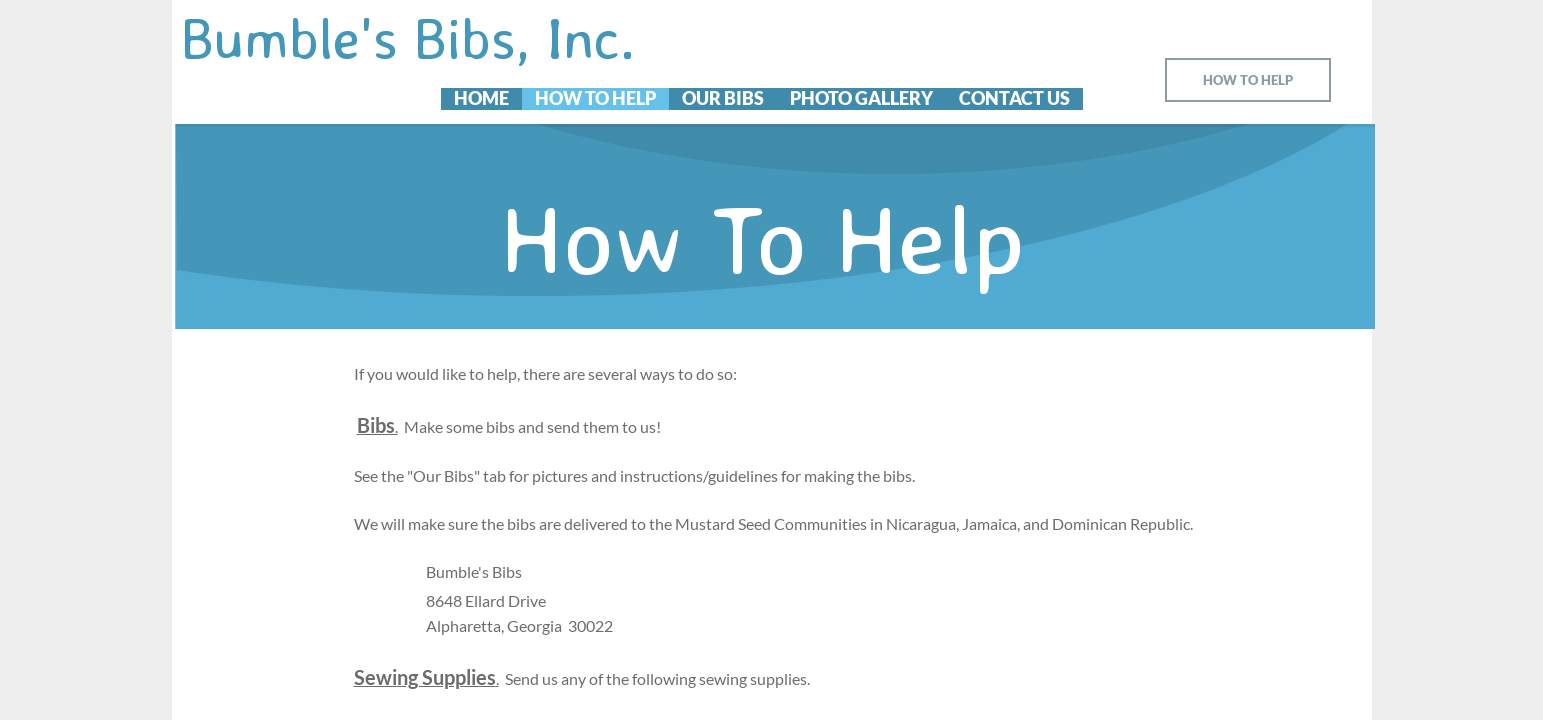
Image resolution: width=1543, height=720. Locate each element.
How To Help (595, 98)
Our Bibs (723, 98)
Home (481, 98)
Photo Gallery (861, 98)
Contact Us (1014, 98)
